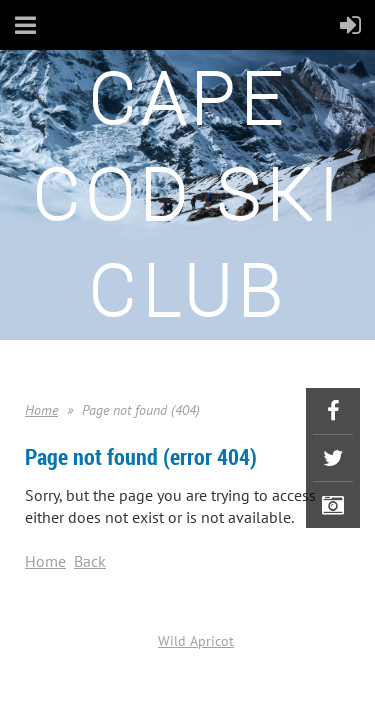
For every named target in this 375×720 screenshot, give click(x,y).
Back (90, 561)
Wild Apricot (196, 641)
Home (41, 410)
